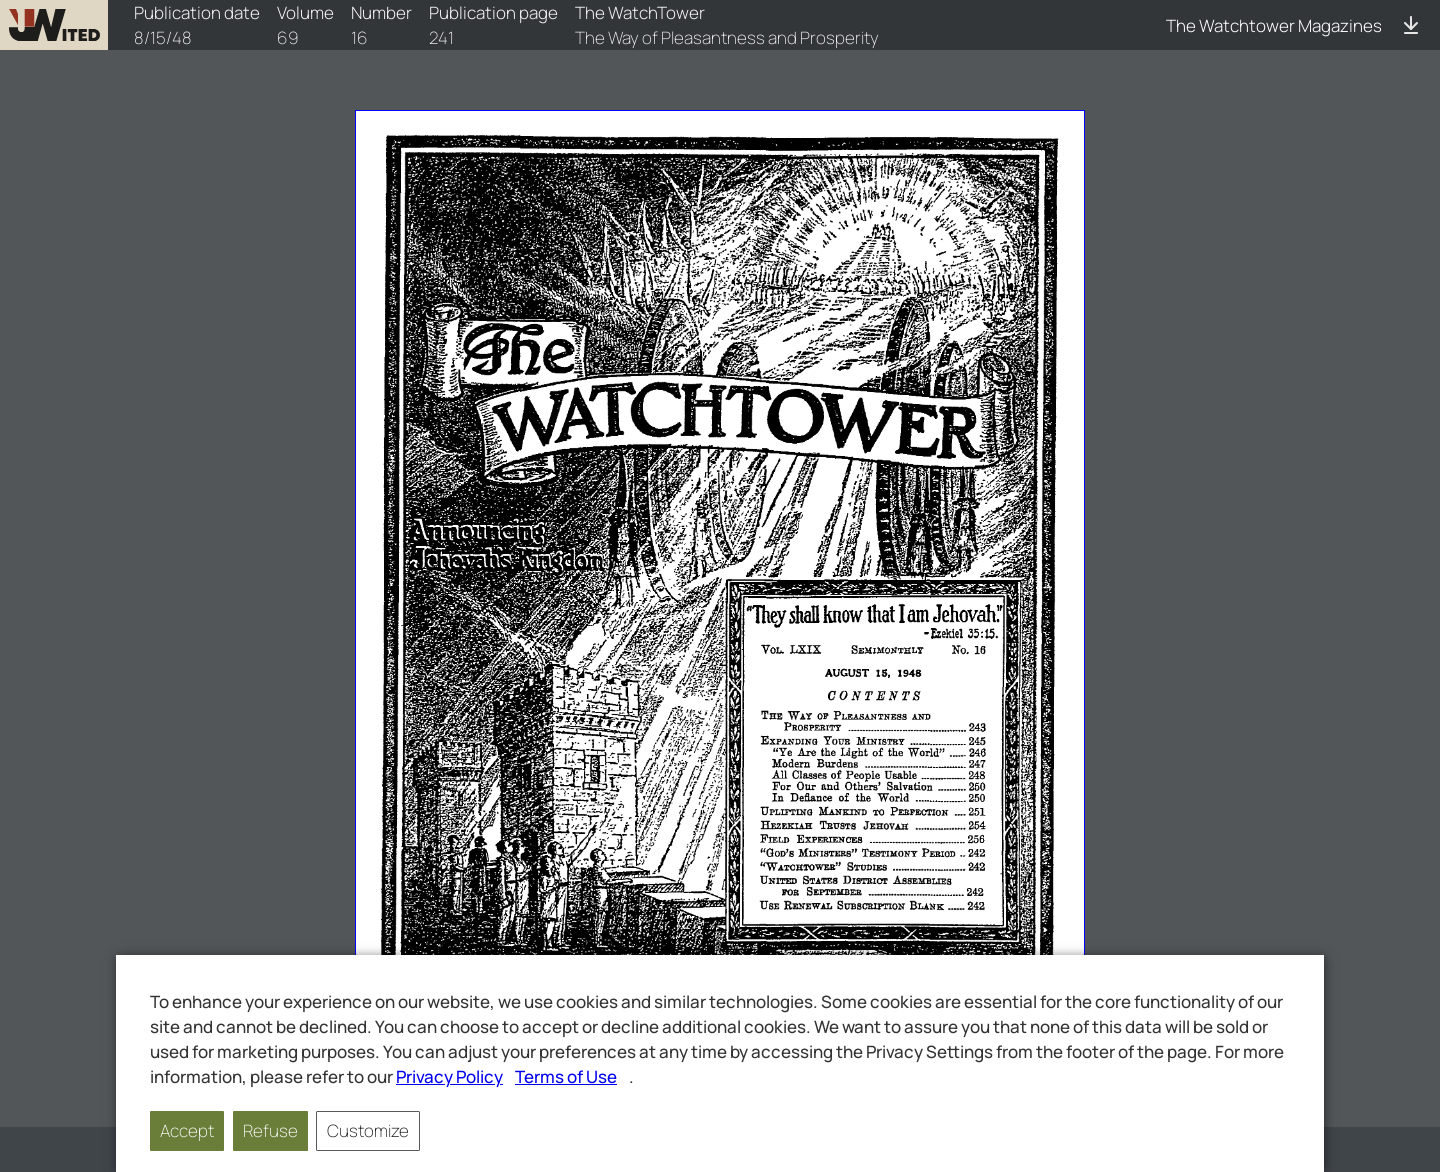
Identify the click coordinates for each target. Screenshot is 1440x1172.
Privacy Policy (449, 1076)
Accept (187, 1130)
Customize (368, 1130)
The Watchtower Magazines (1274, 25)
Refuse (270, 1130)
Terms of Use (566, 1076)
